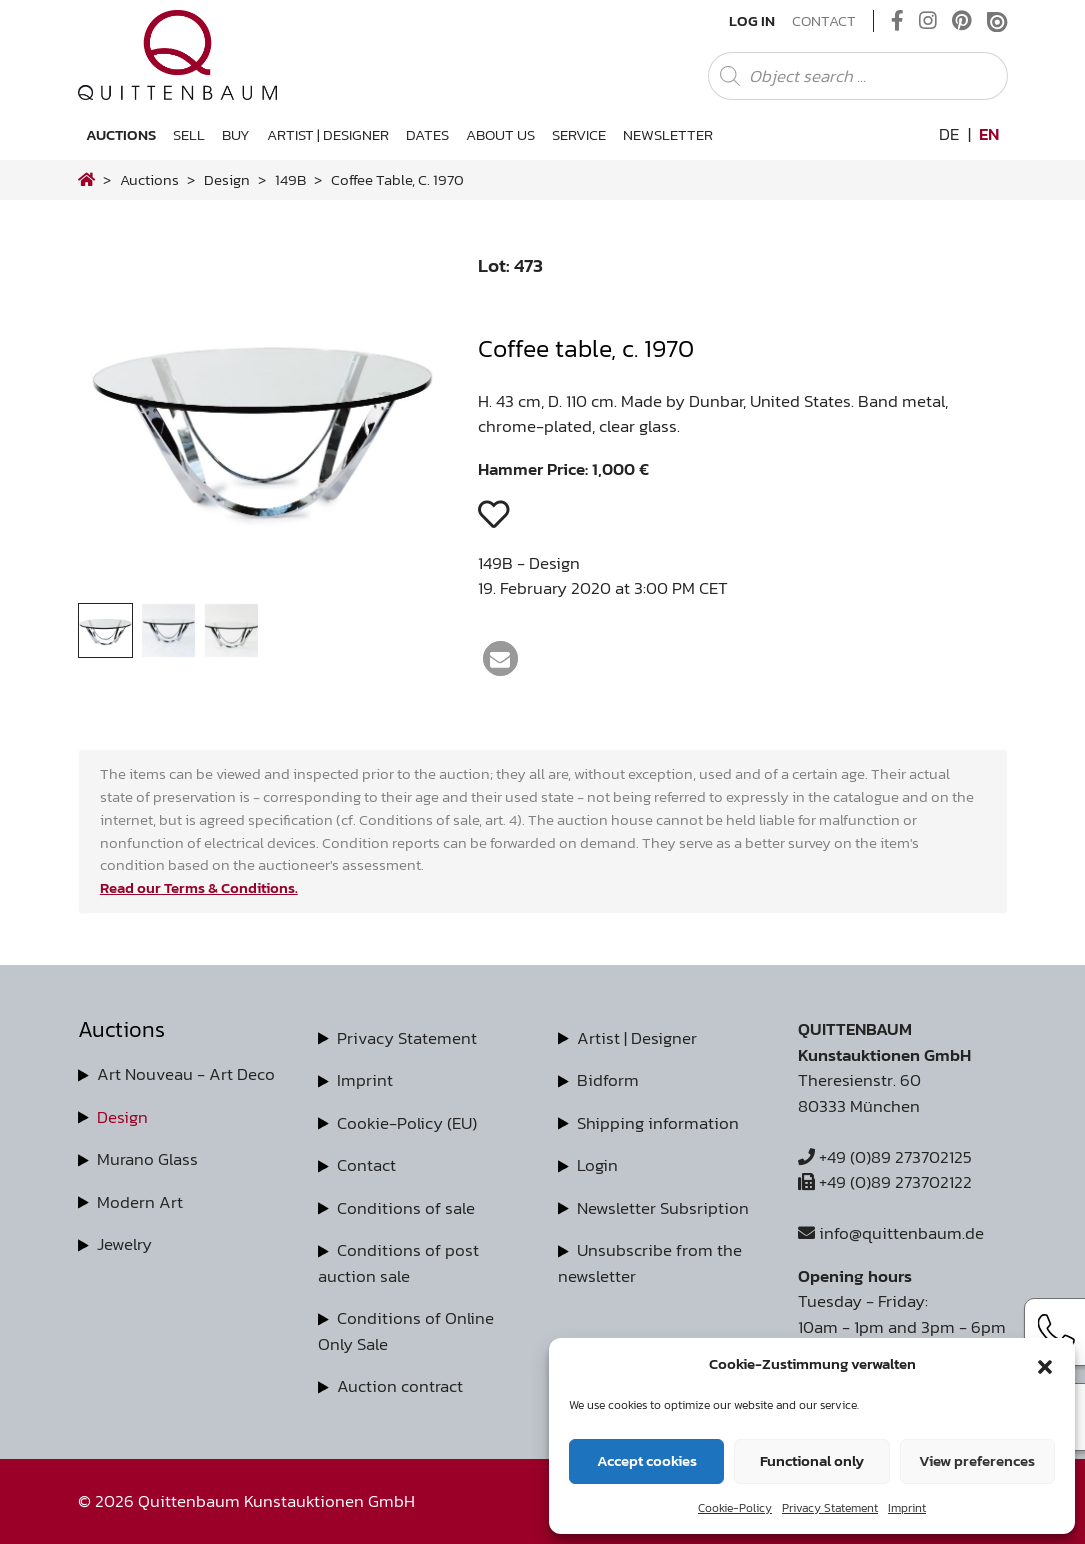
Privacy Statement (830, 1508)
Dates (427, 134)
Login (597, 1165)
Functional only (812, 1460)
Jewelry (124, 1244)
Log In (752, 21)
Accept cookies (647, 1460)
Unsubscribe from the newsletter (650, 1263)
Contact (824, 21)
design (227, 179)
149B (290, 179)
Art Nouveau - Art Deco (186, 1074)
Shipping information (658, 1123)
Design (122, 1117)
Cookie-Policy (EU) (407, 1123)
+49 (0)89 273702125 (885, 1157)
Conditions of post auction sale (398, 1263)
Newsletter (668, 134)
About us (500, 134)
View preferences (977, 1460)
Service (579, 134)
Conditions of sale (406, 1208)
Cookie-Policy (735, 1508)
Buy (236, 134)
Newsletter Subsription (663, 1208)
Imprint (907, 1508)
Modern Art (140, 1202)
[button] (1045, 1364)
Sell (189, 134)
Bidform (608, 1080)
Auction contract (400, 1386)
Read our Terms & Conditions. (199, 887)
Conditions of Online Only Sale (406, 1331)
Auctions (121, 134)
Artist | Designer (328, 134)
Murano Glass (147, 1159)
